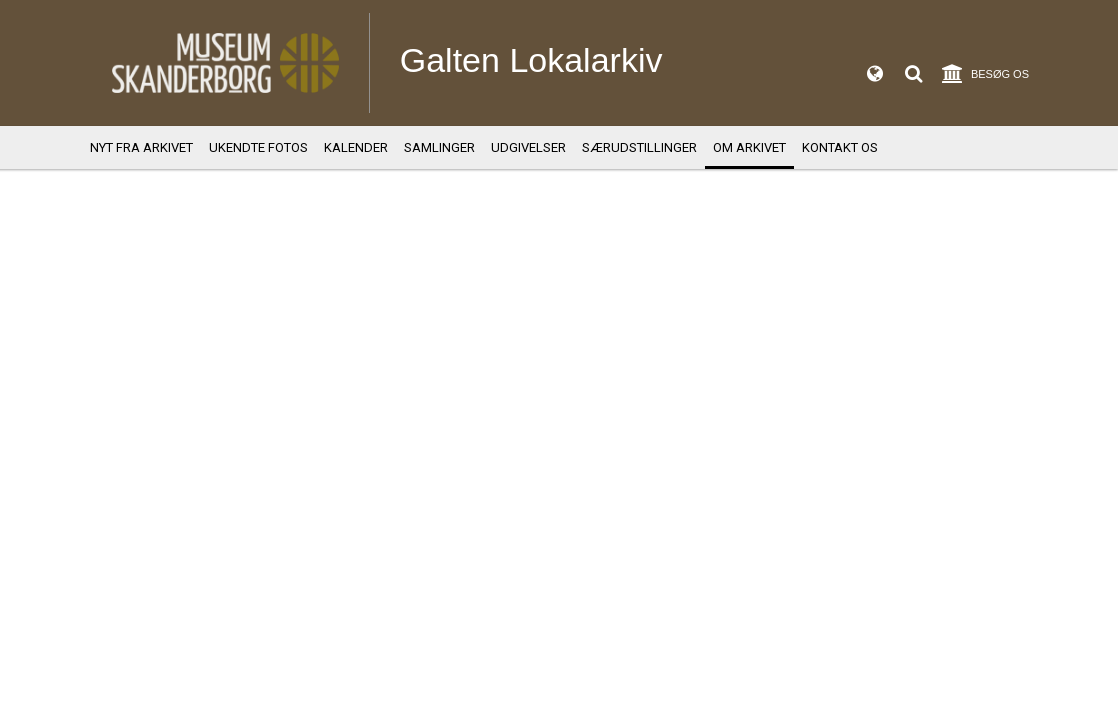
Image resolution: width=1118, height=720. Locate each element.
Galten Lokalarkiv (531, 60)
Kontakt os (840, 147)
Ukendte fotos (258, 147)
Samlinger (439, 147)
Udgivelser (528, 147)
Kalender (356, 147)
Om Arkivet (749, 147)
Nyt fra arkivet (141, 147)
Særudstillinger (639, 147)
